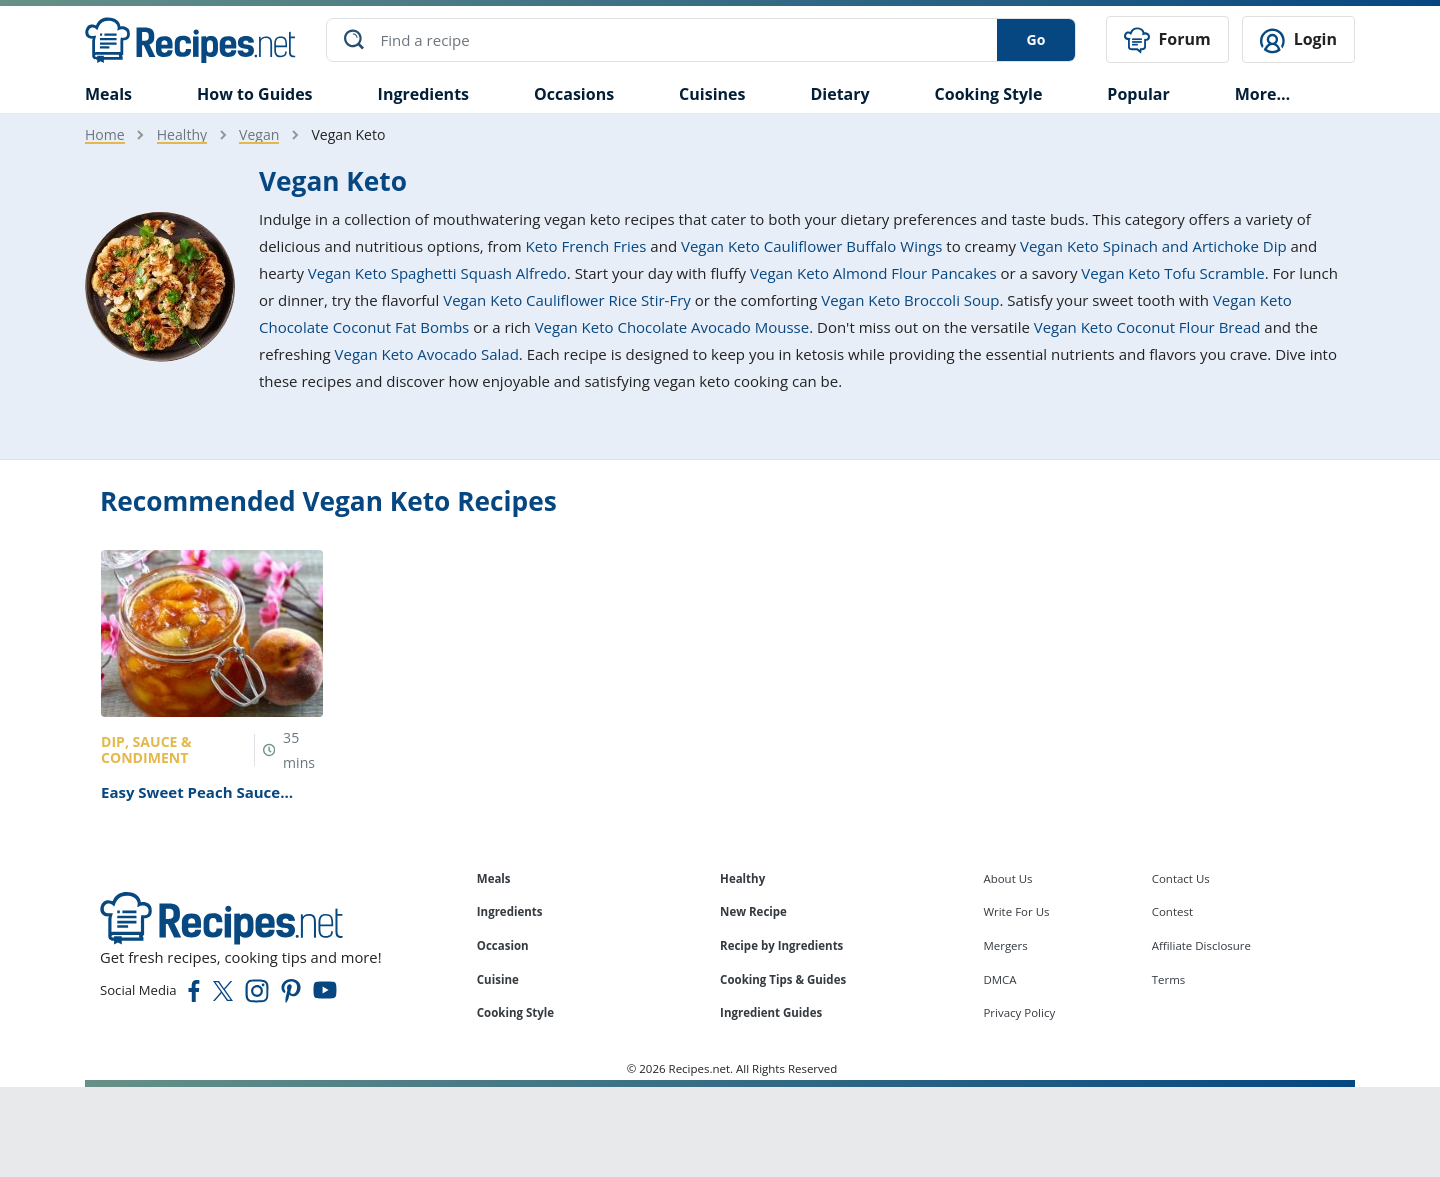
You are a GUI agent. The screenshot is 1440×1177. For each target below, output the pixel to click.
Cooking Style (515, 1012)
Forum (1167, 40)
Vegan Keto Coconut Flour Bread (1147, 327)
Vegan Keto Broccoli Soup (910, 300)
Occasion (503, 945)
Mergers (1005, 945)
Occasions (574, 94)
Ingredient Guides (771, 1012)
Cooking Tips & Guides (783, 978)
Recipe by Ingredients (781, 945)
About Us (1007, 878)
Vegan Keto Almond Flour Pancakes (873, 273)
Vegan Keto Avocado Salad (427, 354)
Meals (494, 878)
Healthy (182, 134)
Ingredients (423, 94)
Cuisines (712, 94)
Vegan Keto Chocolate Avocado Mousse (672, 327)
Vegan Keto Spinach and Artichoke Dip (1153, 246)
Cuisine (498, 978)
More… (1262, 94)
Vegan (259, 134)
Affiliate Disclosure (1201, 945)
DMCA (999, 978)
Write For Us (1016, 911)
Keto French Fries (586, 246)
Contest (1172, 911)
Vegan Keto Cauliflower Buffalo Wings (811, 246)
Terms (1169, 978)
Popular (1138, 94)
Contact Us (1181, 878)
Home (105, 134)
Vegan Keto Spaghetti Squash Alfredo (437, 273)
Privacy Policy (1019, 1012)
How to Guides (255, 94)
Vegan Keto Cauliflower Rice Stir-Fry (567, 300)
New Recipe (753, 911)
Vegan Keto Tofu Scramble (1172, 273)
